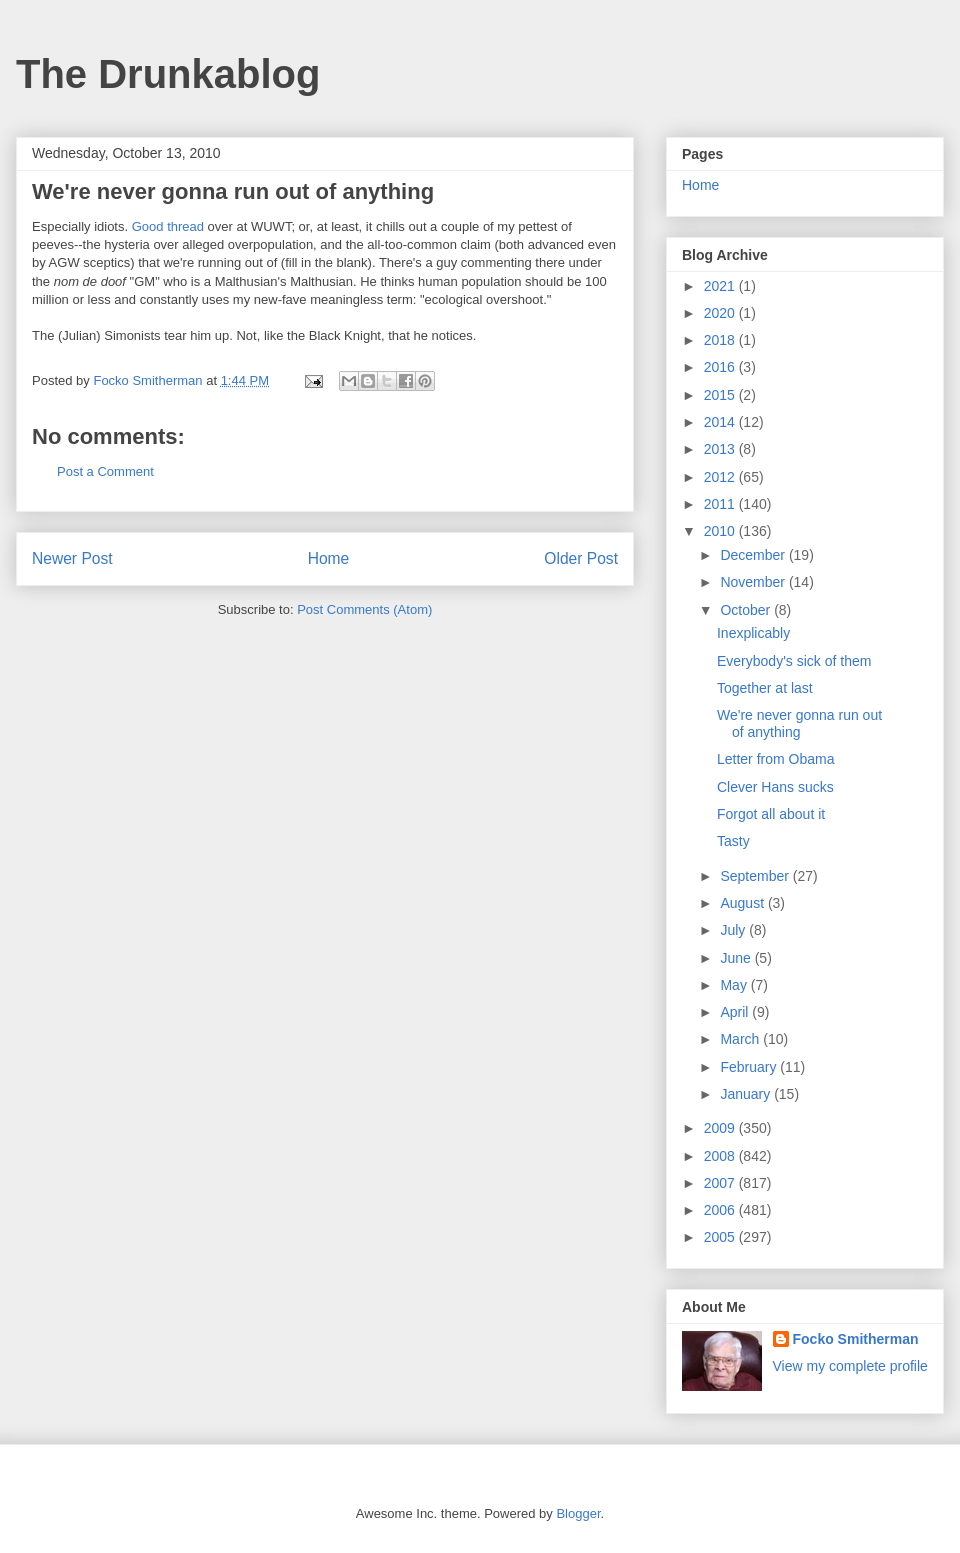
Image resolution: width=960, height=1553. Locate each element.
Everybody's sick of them (794, 661)
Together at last (765, 688)
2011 (721, 504)
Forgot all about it (771, 814)
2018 (721, 340)
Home (329, 558)
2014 (721, 422)
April (736, 1012)
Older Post (581, 558)
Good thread (168, 226)
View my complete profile (850, 1366)
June (737, 958)
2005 (721, 1237)
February (750, 1067)
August (743, 903)
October (747, 610)
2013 (721, 449)
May (735, 985)
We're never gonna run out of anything (799, 723)
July (734, 930)
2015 (721, 395)
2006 (721, 1210)
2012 (721, 477)
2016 (721, 367)
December (754, 555)
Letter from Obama (776, 759)
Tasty (733, 841)
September (756, 876)
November (754, 582)
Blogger (578, 1513)
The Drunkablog (168, 74)
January (747, 1094)
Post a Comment (105, 471)
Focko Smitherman (856, 1339)
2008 (721, 1156)
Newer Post (72, 558)
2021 (721, 286)
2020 (721, 313)
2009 (721, 1128)
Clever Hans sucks (775, 787)
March (741, 1039)
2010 (721, 531)
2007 (721, 1183)
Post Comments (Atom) (364, 609)
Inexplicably (753, 633)
